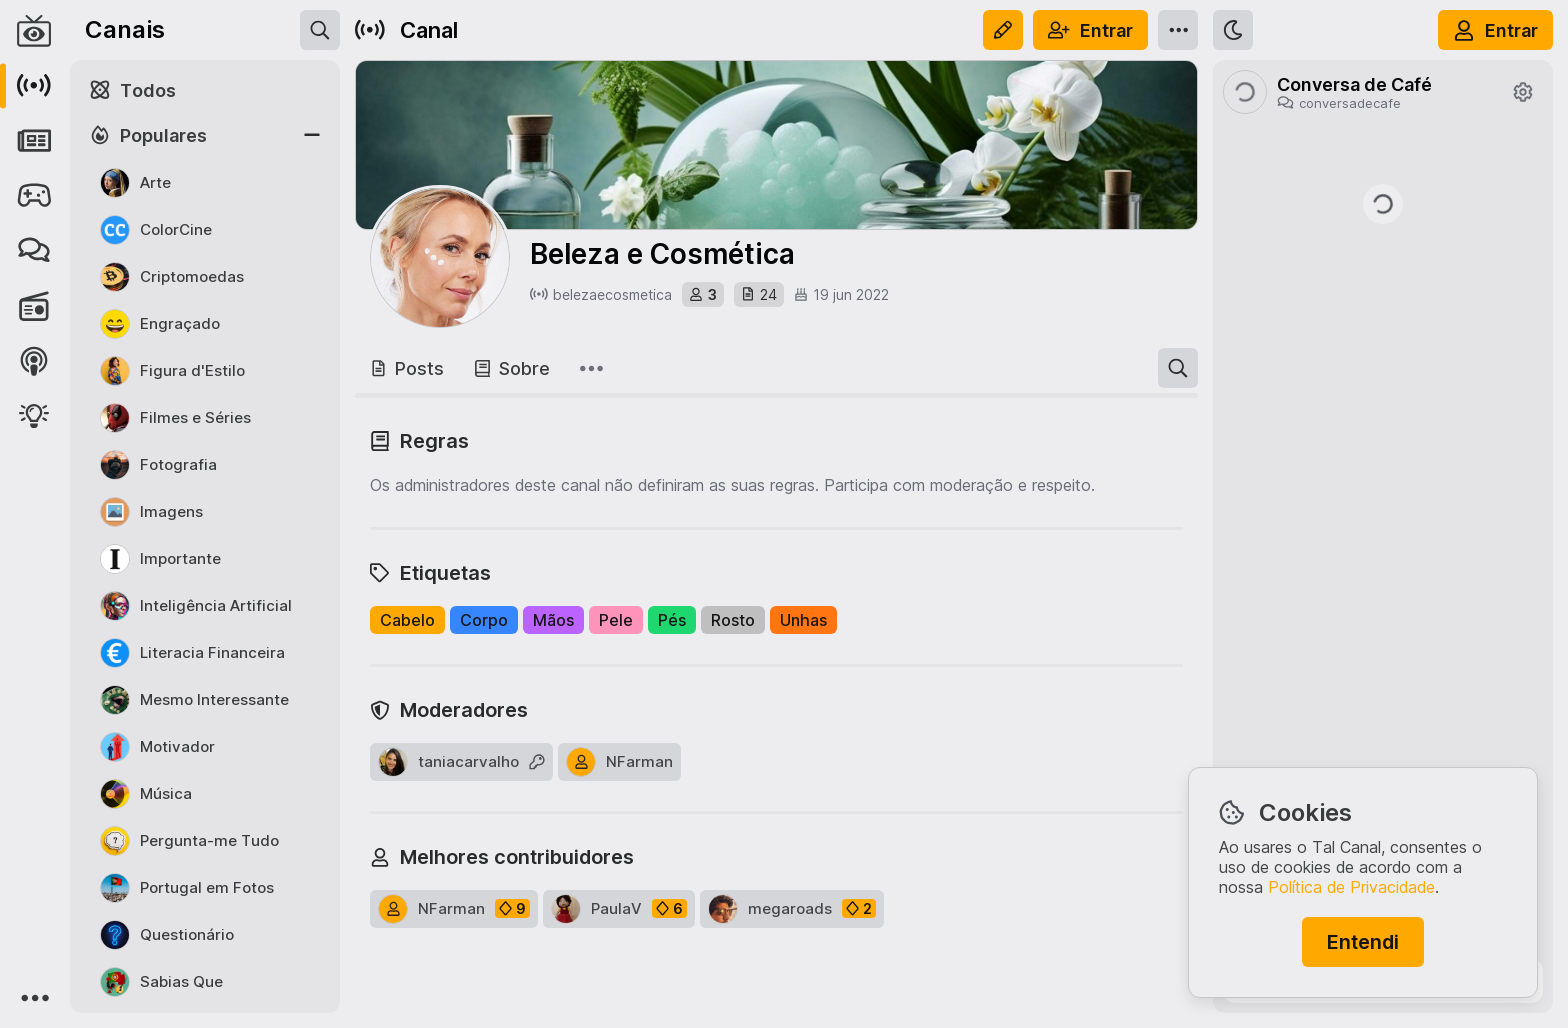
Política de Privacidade (1351, 887)
